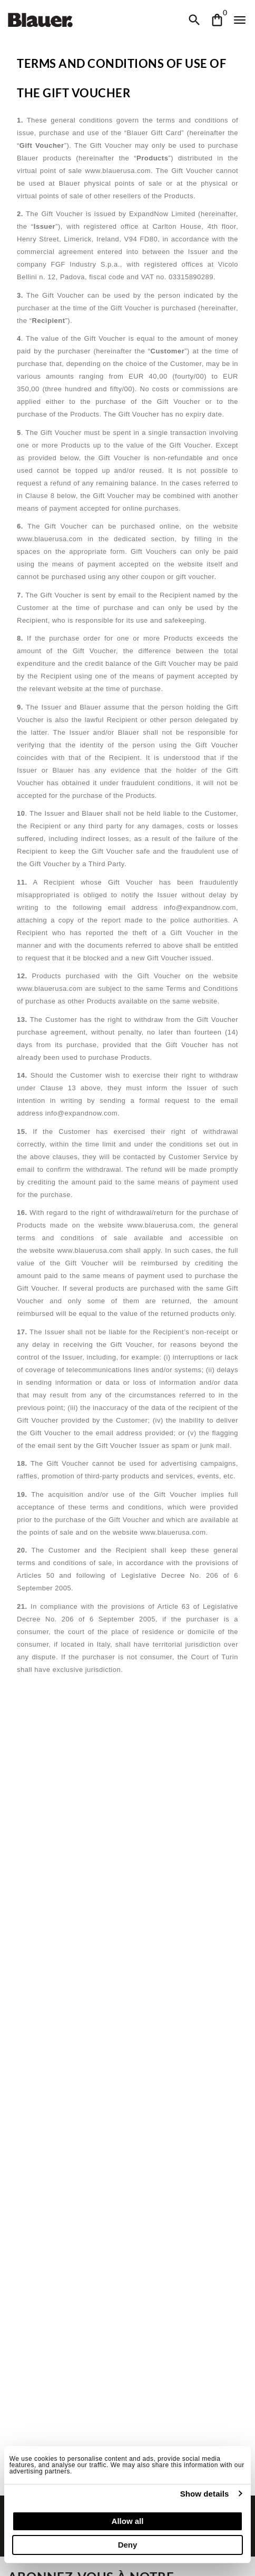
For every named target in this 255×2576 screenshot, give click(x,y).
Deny (128, 2544)
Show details (204, 2493)
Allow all (128, 2521)
